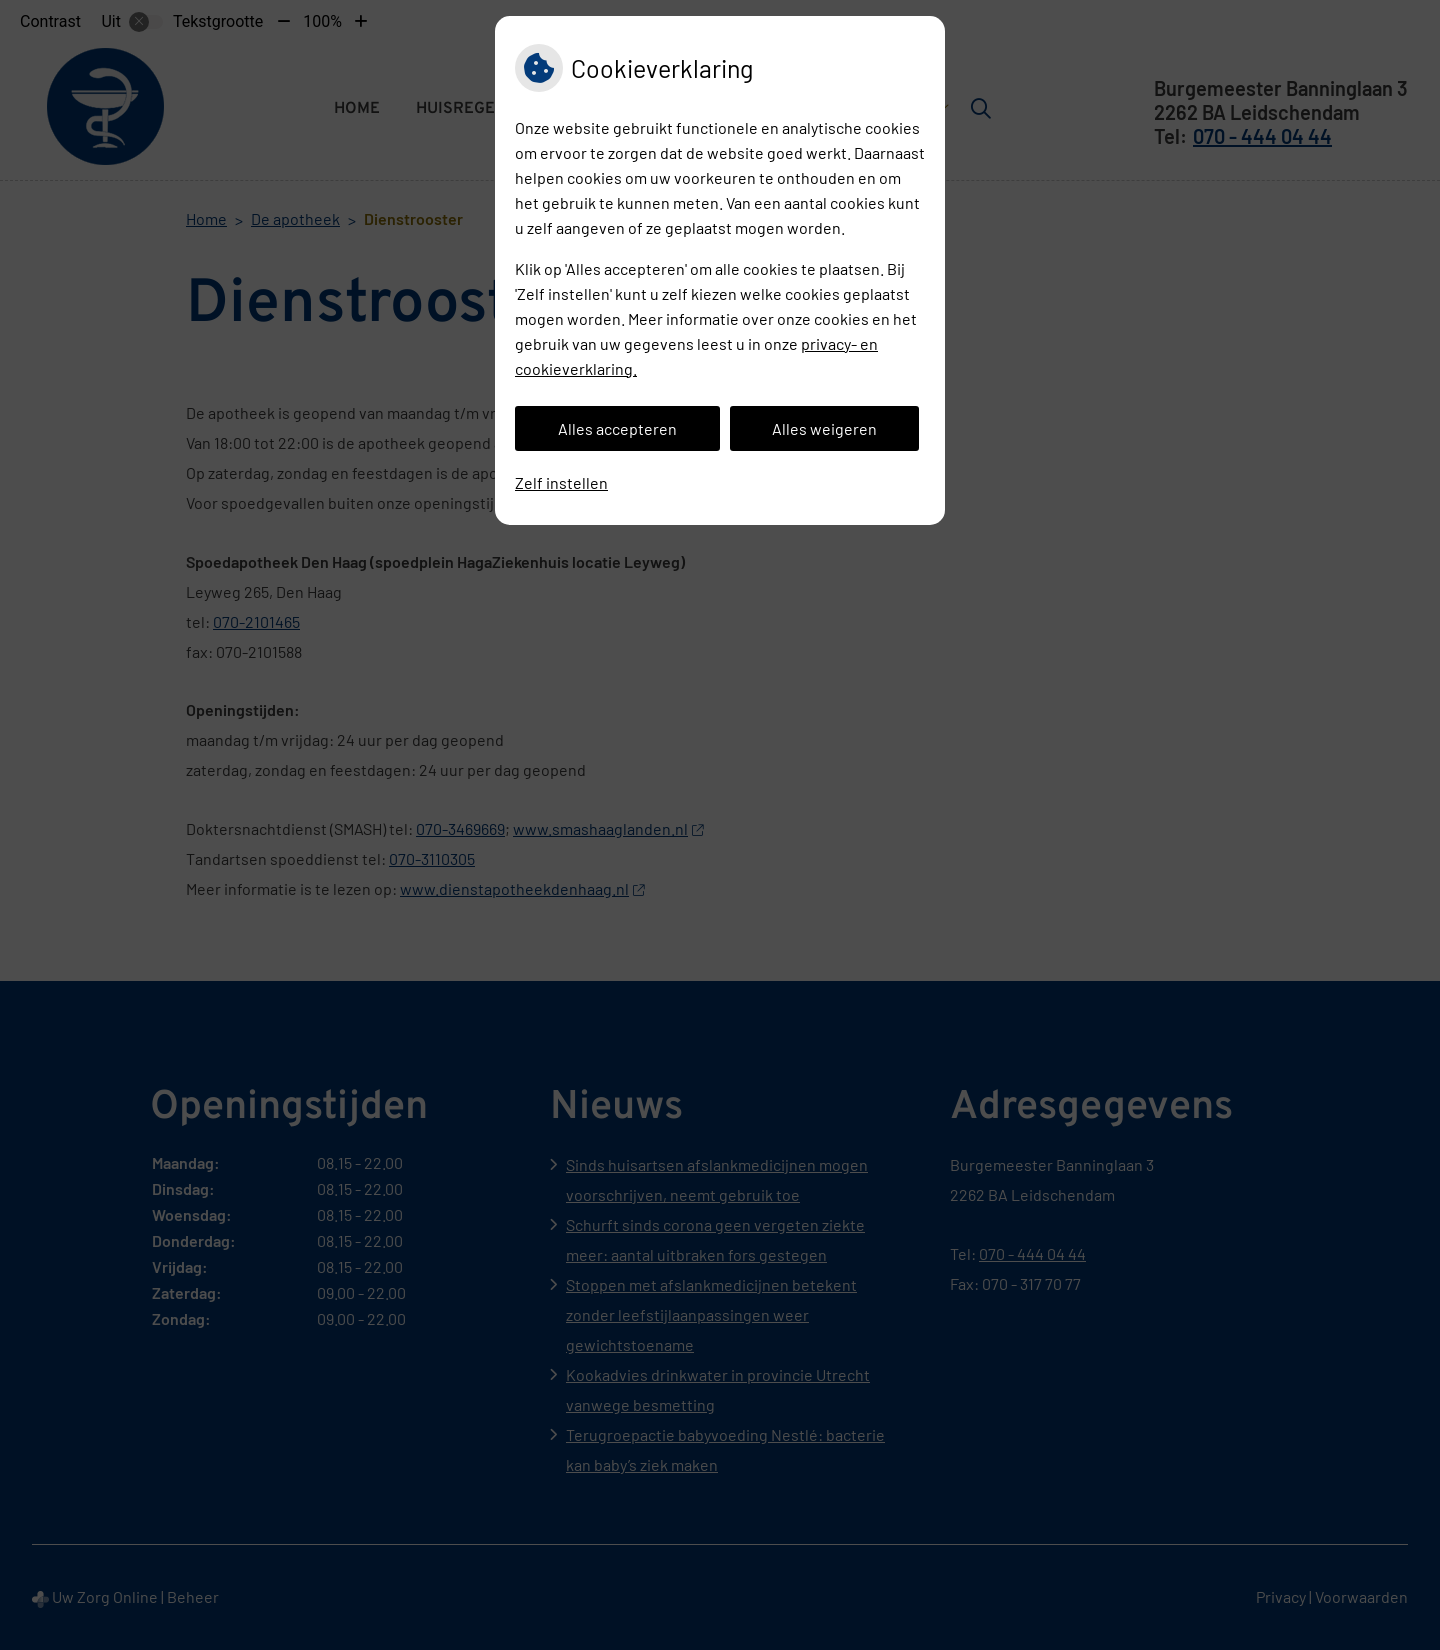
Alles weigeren (824, 428)
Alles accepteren (617, 428)
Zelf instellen (561, 482)
